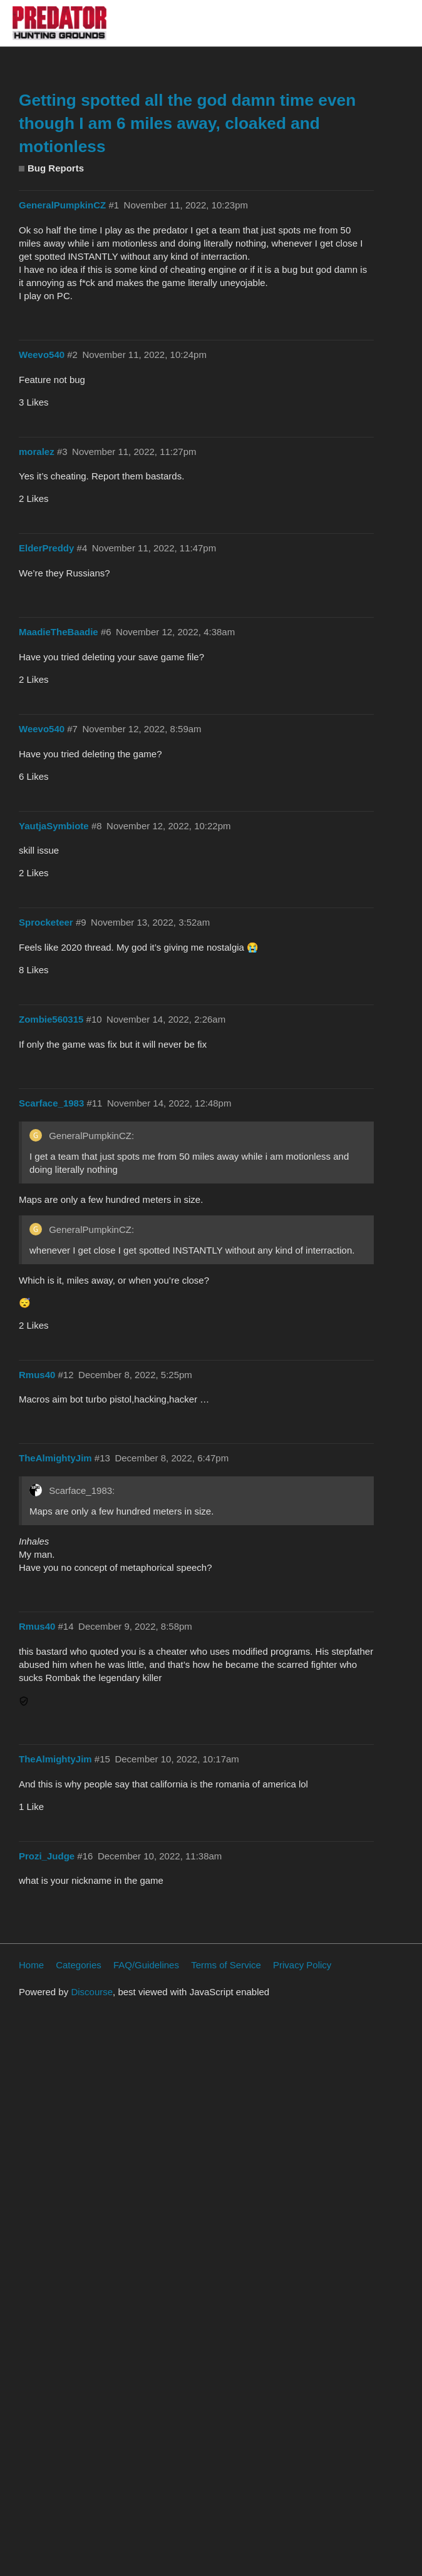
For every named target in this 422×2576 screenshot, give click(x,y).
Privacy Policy (302, 1965)
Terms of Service (226, 1965)
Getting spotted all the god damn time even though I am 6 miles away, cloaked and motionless (187, 123)
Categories (78, 1965)
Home (31, 1965)
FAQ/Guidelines (146, 1965)
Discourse (92, 1991)
